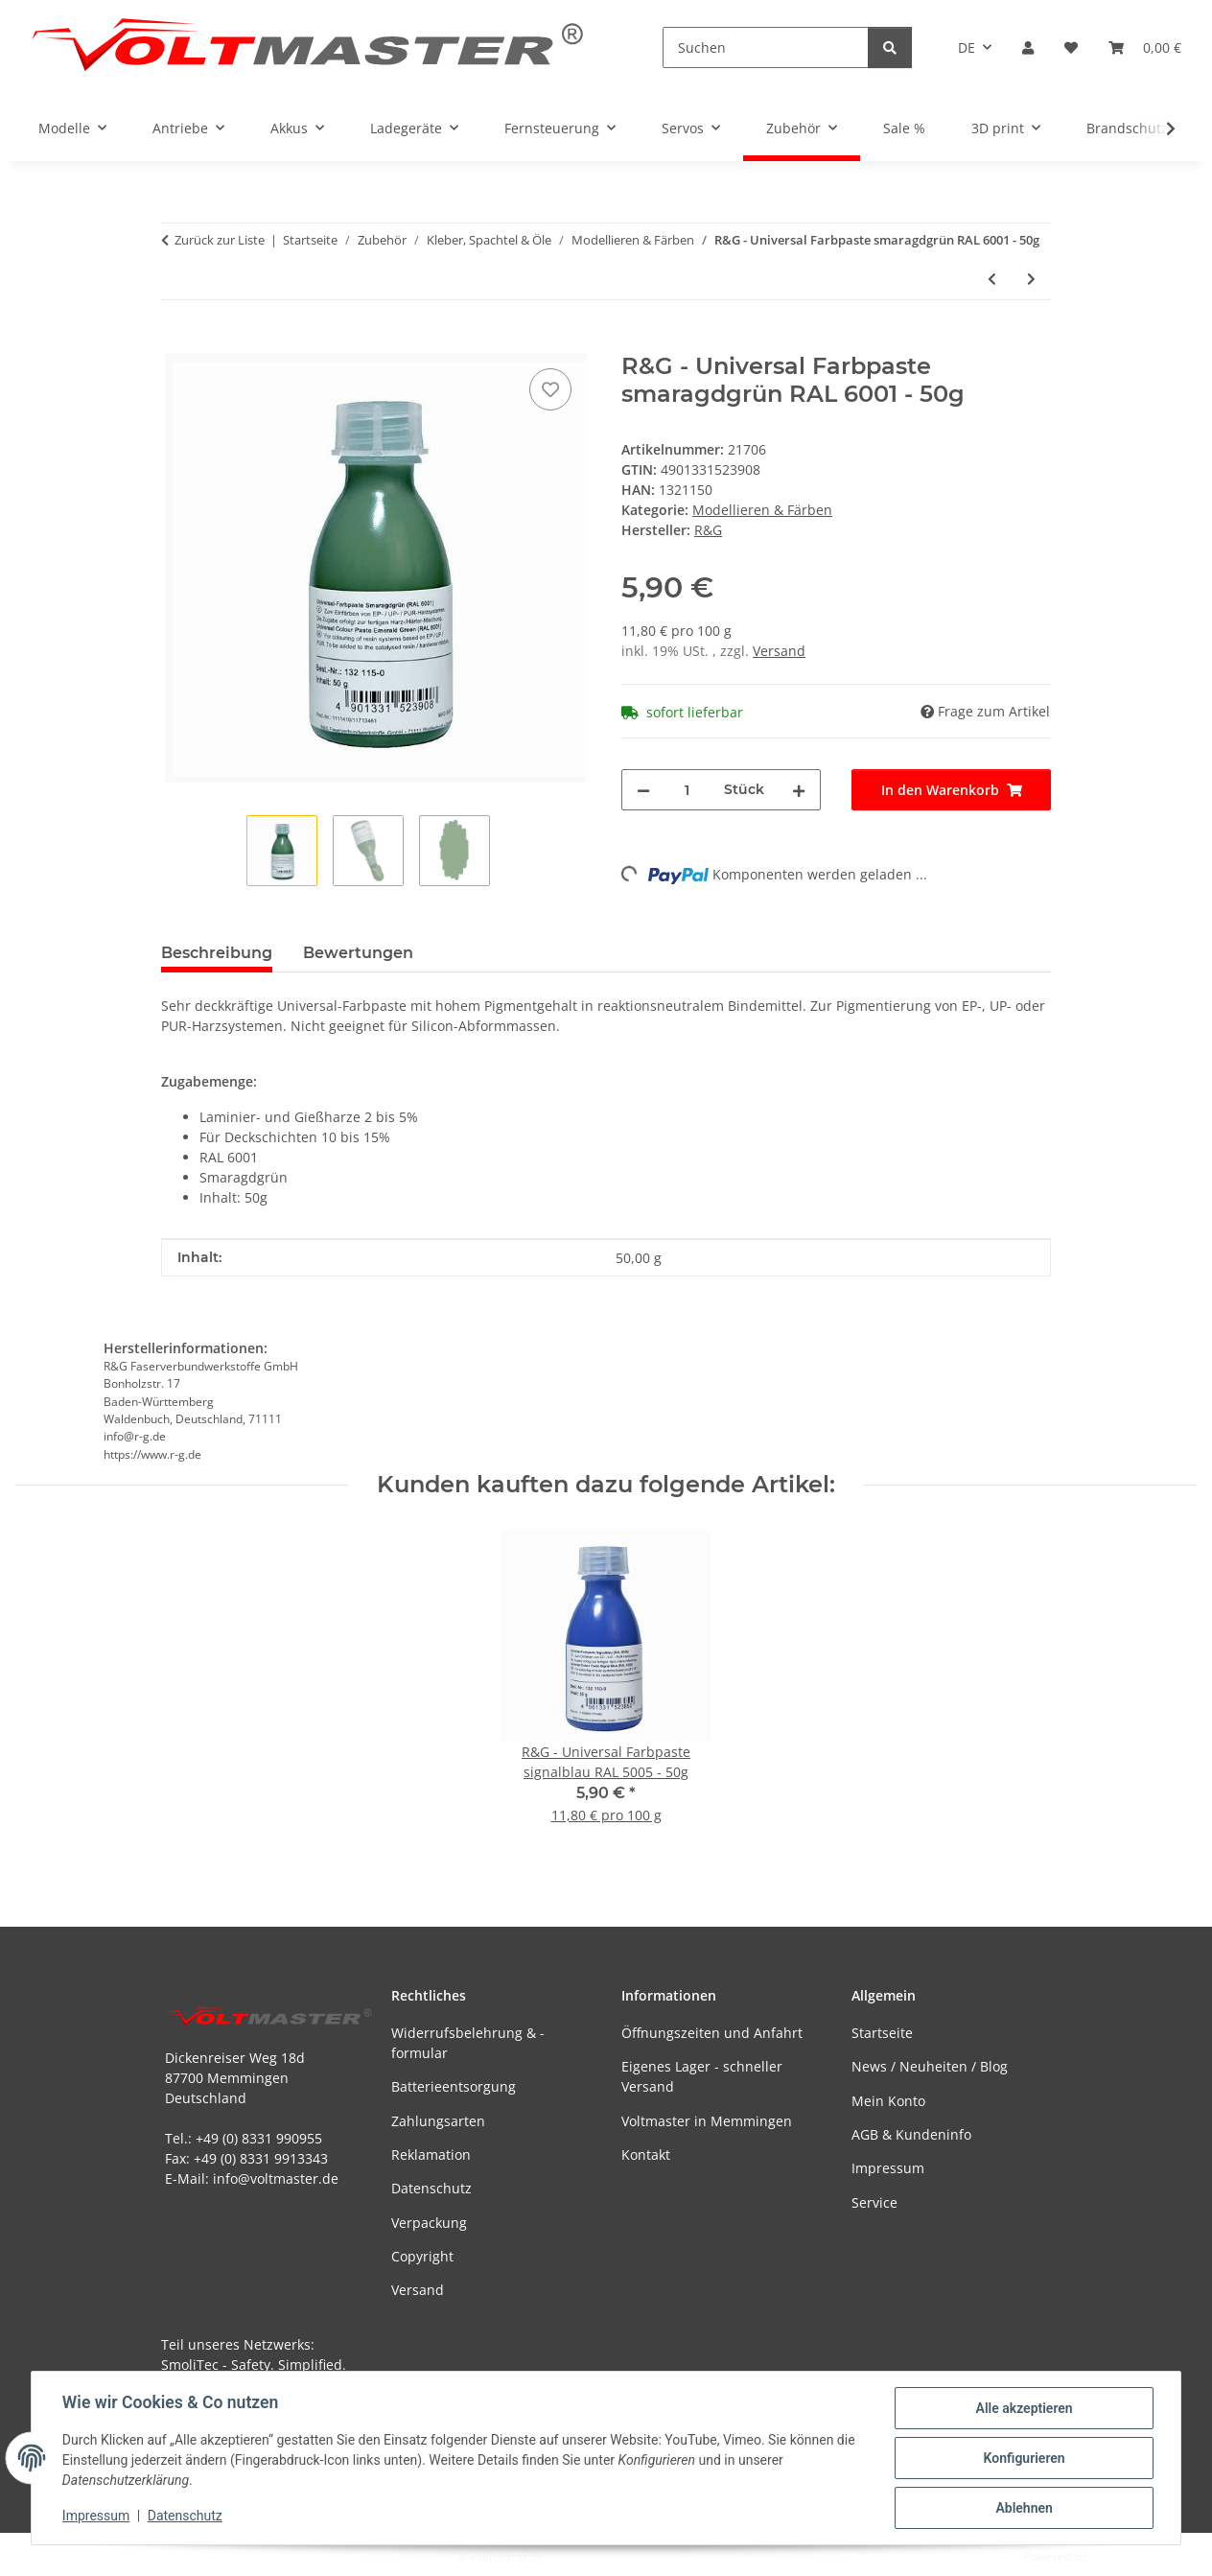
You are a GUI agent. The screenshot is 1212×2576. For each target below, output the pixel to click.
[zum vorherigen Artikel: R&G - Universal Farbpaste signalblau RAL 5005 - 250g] (992, 278)
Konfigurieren (1023, 2458)
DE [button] (966, 47)
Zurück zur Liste (220, 239)
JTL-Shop (1112, 2556)
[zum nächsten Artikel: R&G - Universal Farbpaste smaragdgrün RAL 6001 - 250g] (1031, 278)
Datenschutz (185, 2516)
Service (874, 2202)
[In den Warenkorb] (176, 342)
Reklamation (431, 2154)
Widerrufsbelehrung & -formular (468, 2043)
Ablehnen (1023, 2508)
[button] (1028, 47)
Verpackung (429, 2222)
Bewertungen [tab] (358, 953)
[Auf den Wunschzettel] (550, 389)
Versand (779, 651)
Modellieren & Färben (762, 510)
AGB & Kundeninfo (911, 2134)
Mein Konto (888, 2101)
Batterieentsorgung (453, 2086)
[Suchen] (766, 47)
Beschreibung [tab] (216, 953)
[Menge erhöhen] (799, 789)
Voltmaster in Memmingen (706, 2121)
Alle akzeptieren (1023, 2408)
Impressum (95, 2516)
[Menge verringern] (643, 789)
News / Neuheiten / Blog (929, 2066)
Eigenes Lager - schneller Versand (701, 2076)
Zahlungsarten (438, 2121)
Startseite (882, 2033)
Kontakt (645, 2154)
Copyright (422, 2256)
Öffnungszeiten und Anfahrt (712, 2033)
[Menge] (687, 789)
